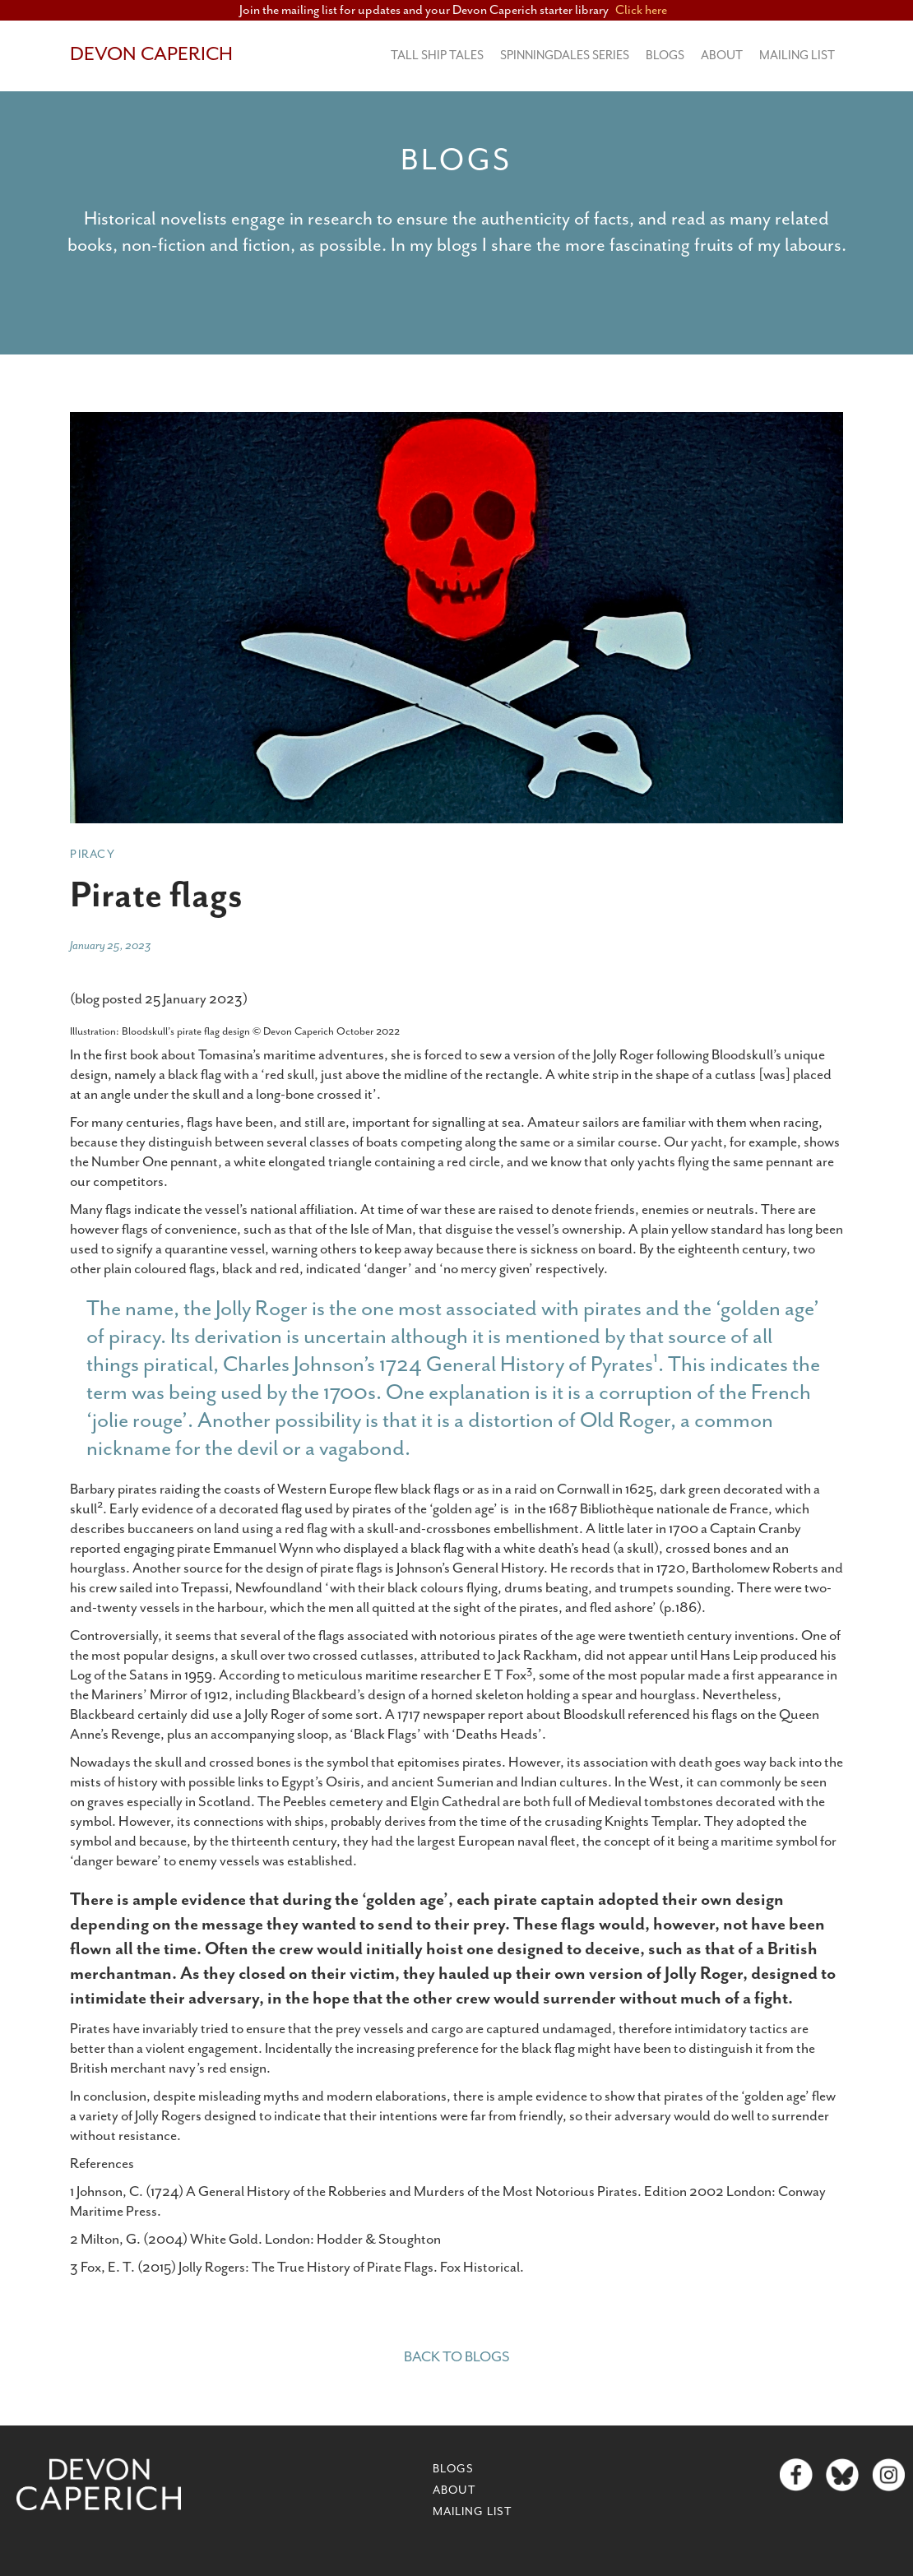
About (722, 56)
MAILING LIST (797, 56)
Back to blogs (457, 2357)
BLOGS (665, 56)
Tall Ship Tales (437, 56)
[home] (151, 55)
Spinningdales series (564, 56)
